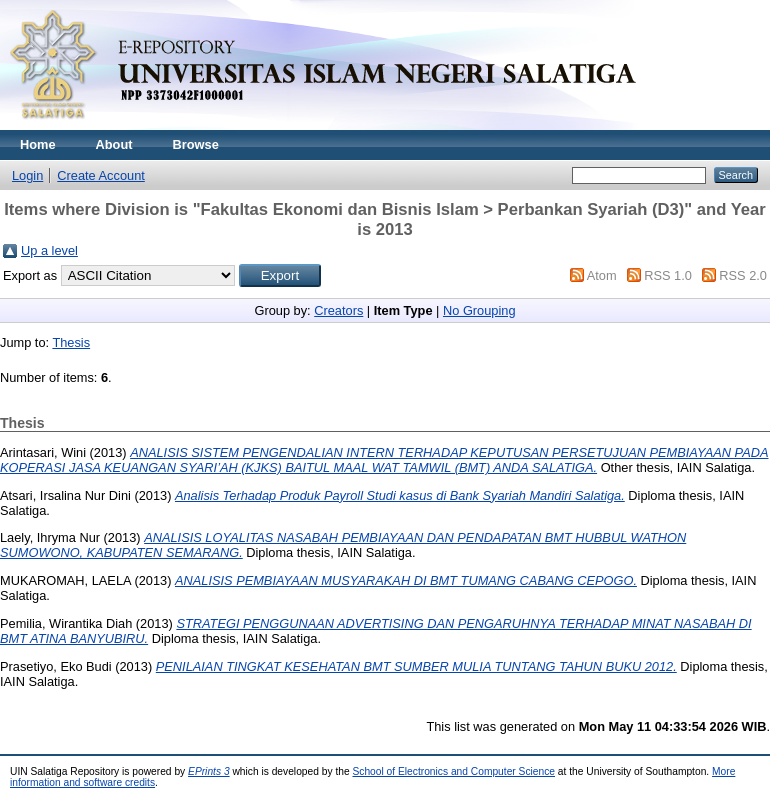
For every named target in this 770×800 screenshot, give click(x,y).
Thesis (71, 342)
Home (38, 144)
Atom (602, 275)
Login (27, 175)
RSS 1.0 (668, 275)
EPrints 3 (209, 771)
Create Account (101, 175)
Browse (196, 144)
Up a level (49, 250)
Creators (338, 310)
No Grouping (479, 310)
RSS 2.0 (743, 275)
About (114, 144)
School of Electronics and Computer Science (453, 771)
